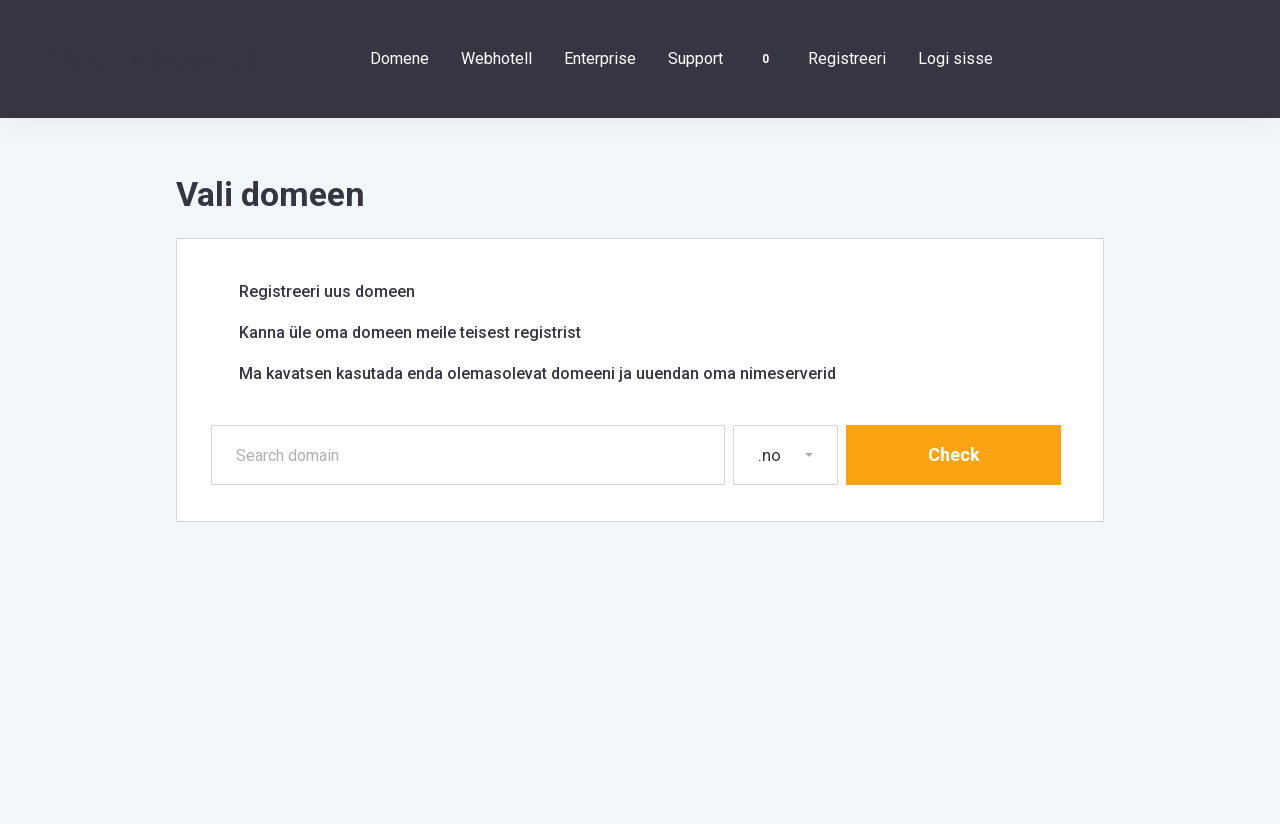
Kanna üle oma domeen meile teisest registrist (397, 333)
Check (954, 454)
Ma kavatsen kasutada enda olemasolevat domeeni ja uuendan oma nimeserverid (524, 374)
